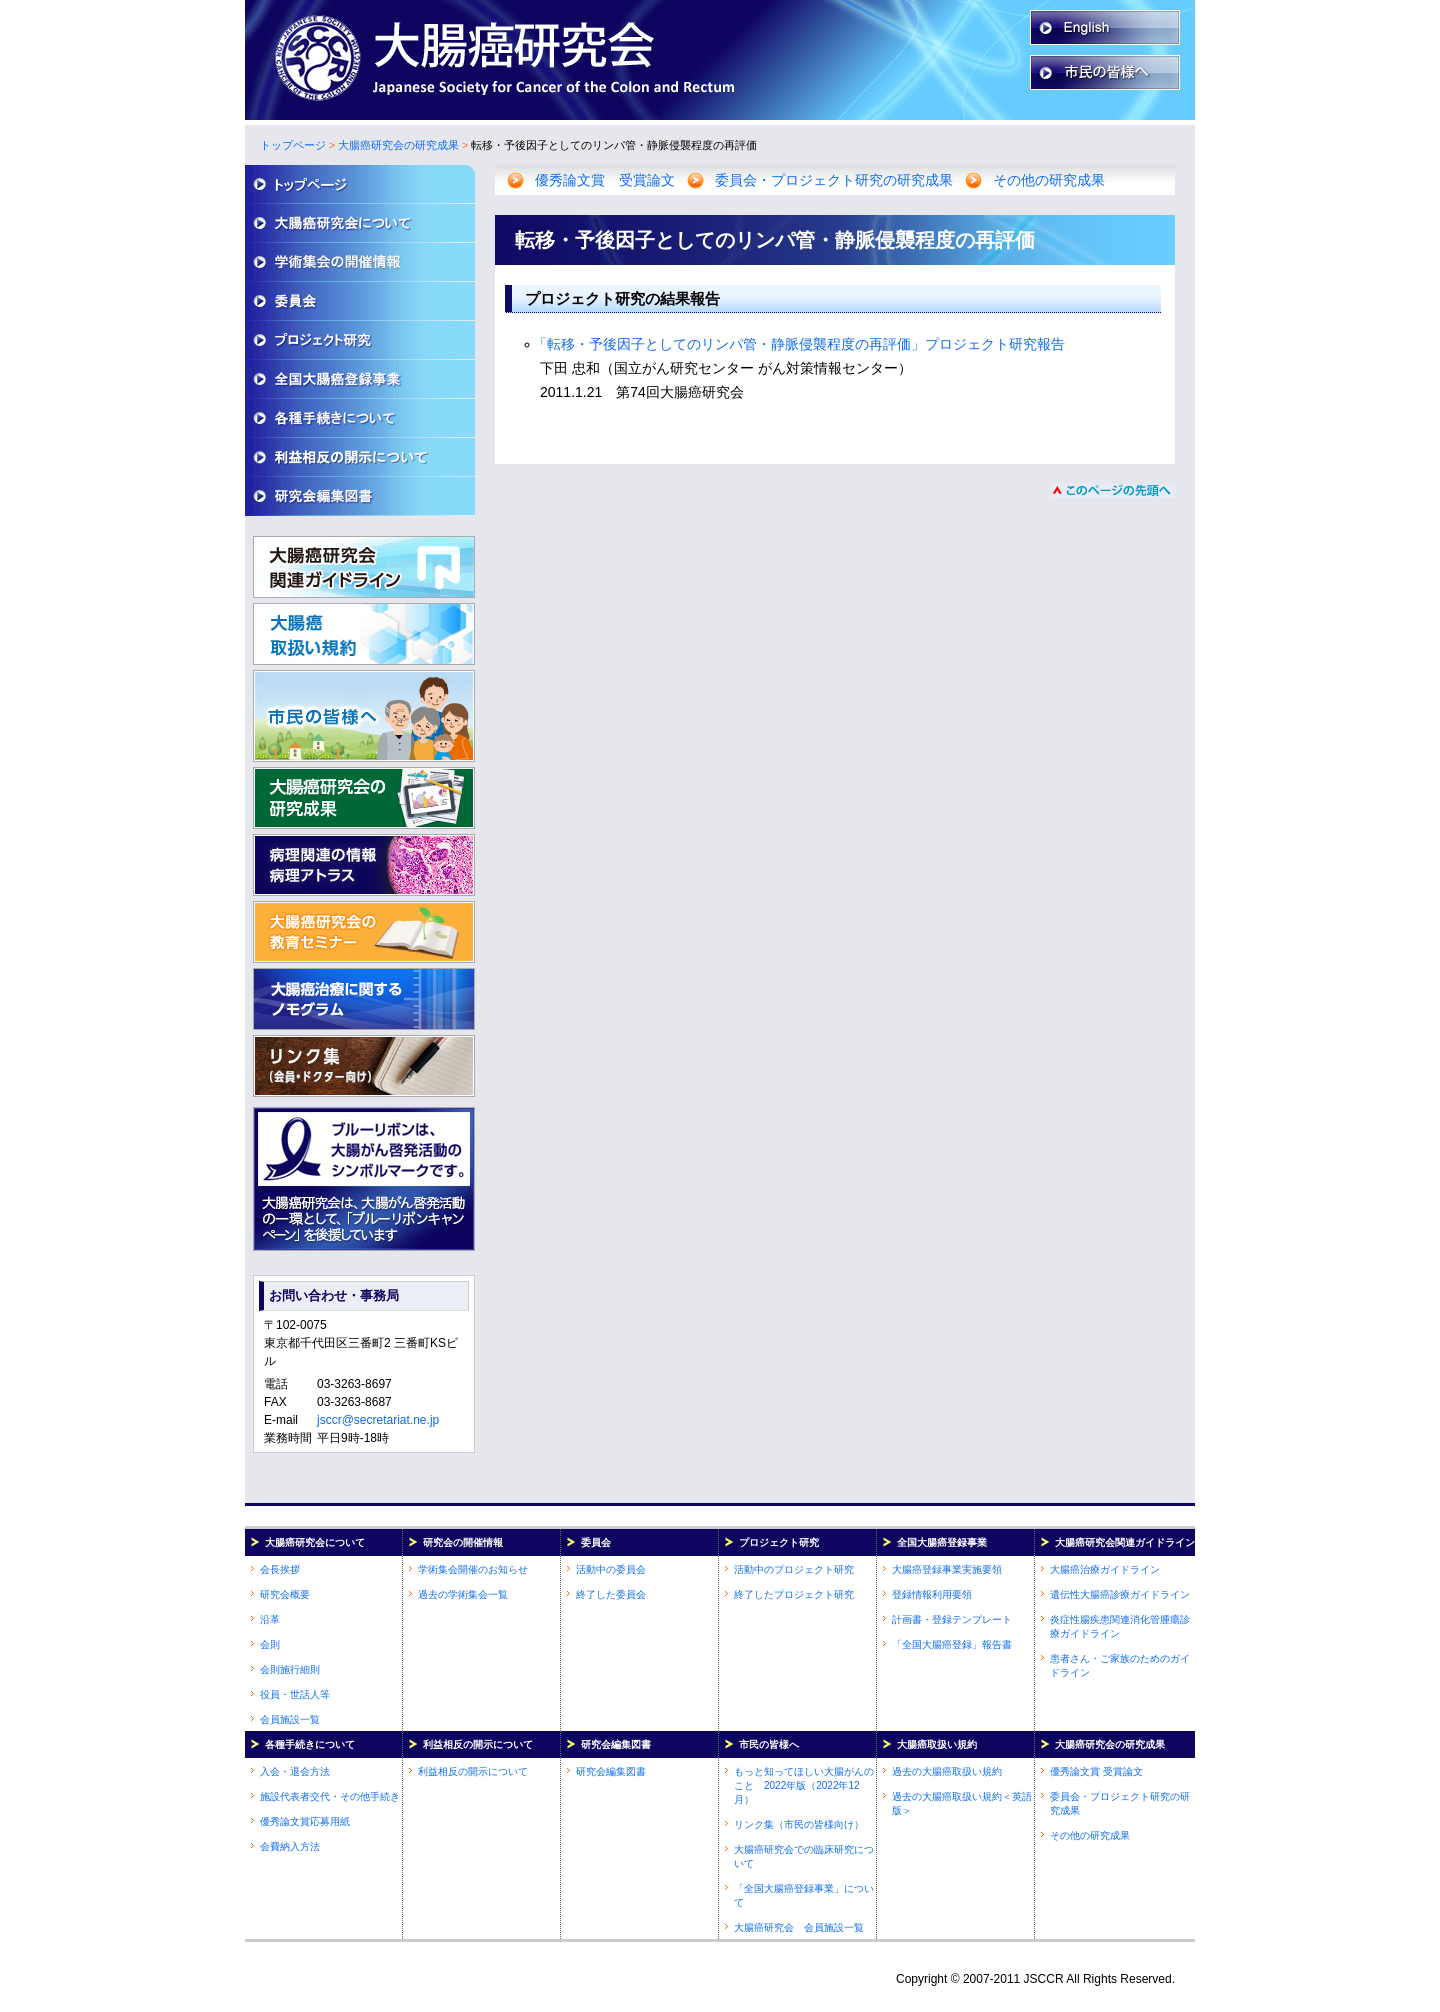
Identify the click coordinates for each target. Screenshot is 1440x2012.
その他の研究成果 (1049, 180)
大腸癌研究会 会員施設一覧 (799, 1927)
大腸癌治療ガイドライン (1105, 1569)
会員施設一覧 (290, 1719)
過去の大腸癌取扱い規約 (947, 1771)
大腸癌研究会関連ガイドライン (1125, 1542)
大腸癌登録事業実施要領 (947, 1569)
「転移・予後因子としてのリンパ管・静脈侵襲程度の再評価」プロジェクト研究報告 (799, 344)
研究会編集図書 (616, 1744)
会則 (270, 1644)
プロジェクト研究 (779, 1542)
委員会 (596, 1542)
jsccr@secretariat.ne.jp (378, 1420)
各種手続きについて (310, 1744)
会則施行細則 (290, 1669)
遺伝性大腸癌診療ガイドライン (1120, 1594)
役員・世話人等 (295, 1694)
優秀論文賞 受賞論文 (605, 180)
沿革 (270, 1619)
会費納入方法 (290, 1846)
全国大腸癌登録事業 (942, 1542)
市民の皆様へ (769, 1744)
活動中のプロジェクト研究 (794, 1569)
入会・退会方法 (295, 1771)
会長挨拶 (280, 1569)
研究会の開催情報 (463, 1542)
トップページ (293, 145)
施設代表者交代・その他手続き (330, 1796)
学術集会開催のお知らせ (473, 1569)
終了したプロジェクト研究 (794, 1594)
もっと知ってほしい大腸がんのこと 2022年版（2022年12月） (804, 1785)
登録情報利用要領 (932, 1594)
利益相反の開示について (478, 1744)
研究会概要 (285, 1594)
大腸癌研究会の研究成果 (398, 145)
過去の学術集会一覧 (463, 1594)
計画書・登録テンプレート (952, 1619)
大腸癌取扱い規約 (937, 1744)
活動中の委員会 (611, 1569)
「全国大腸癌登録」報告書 (952, 1644)
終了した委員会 (611, 1594)
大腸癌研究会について (315, 1542)
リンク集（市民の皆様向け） (799, 1824)
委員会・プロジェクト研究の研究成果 (834, 180)
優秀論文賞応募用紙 (305, 1821)
